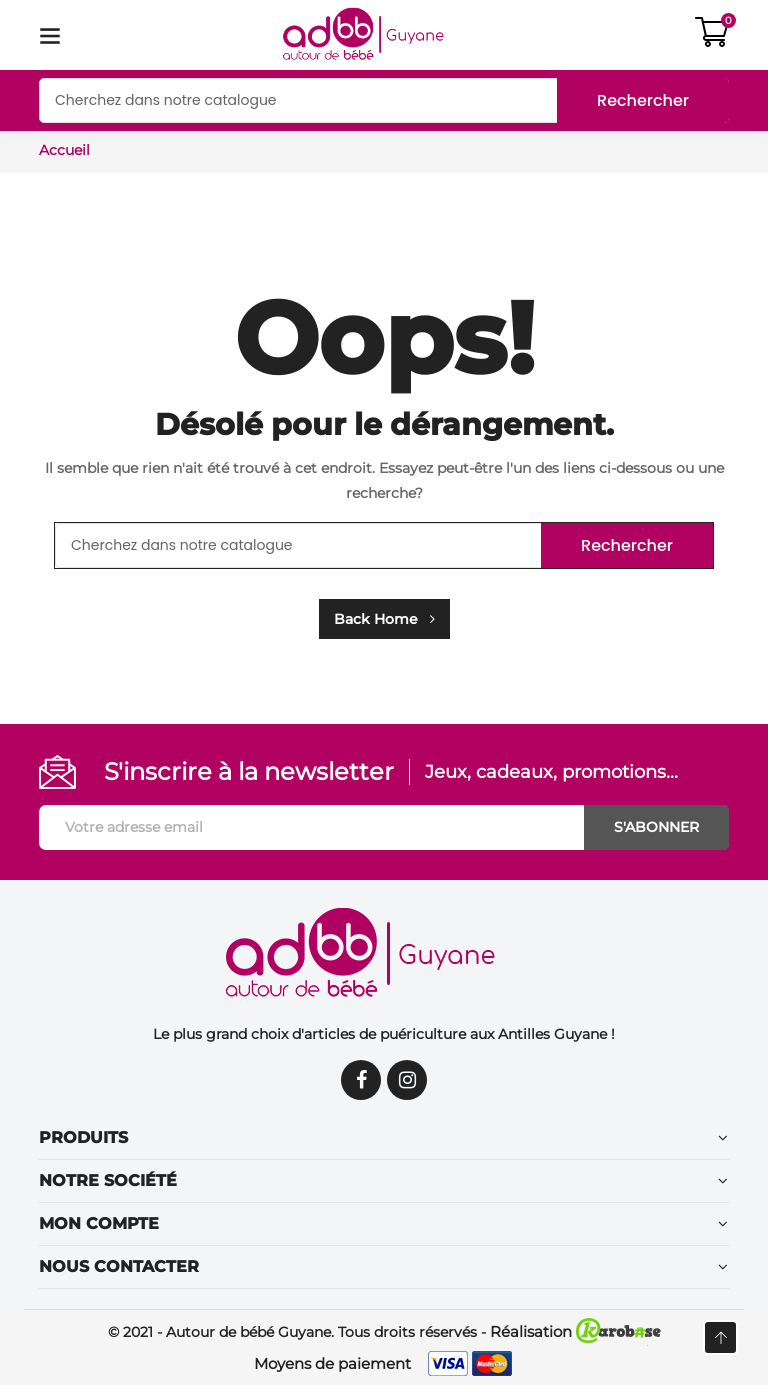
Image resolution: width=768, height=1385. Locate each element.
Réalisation (575, 1331)
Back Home (384, 619)
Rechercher (643, 100)
